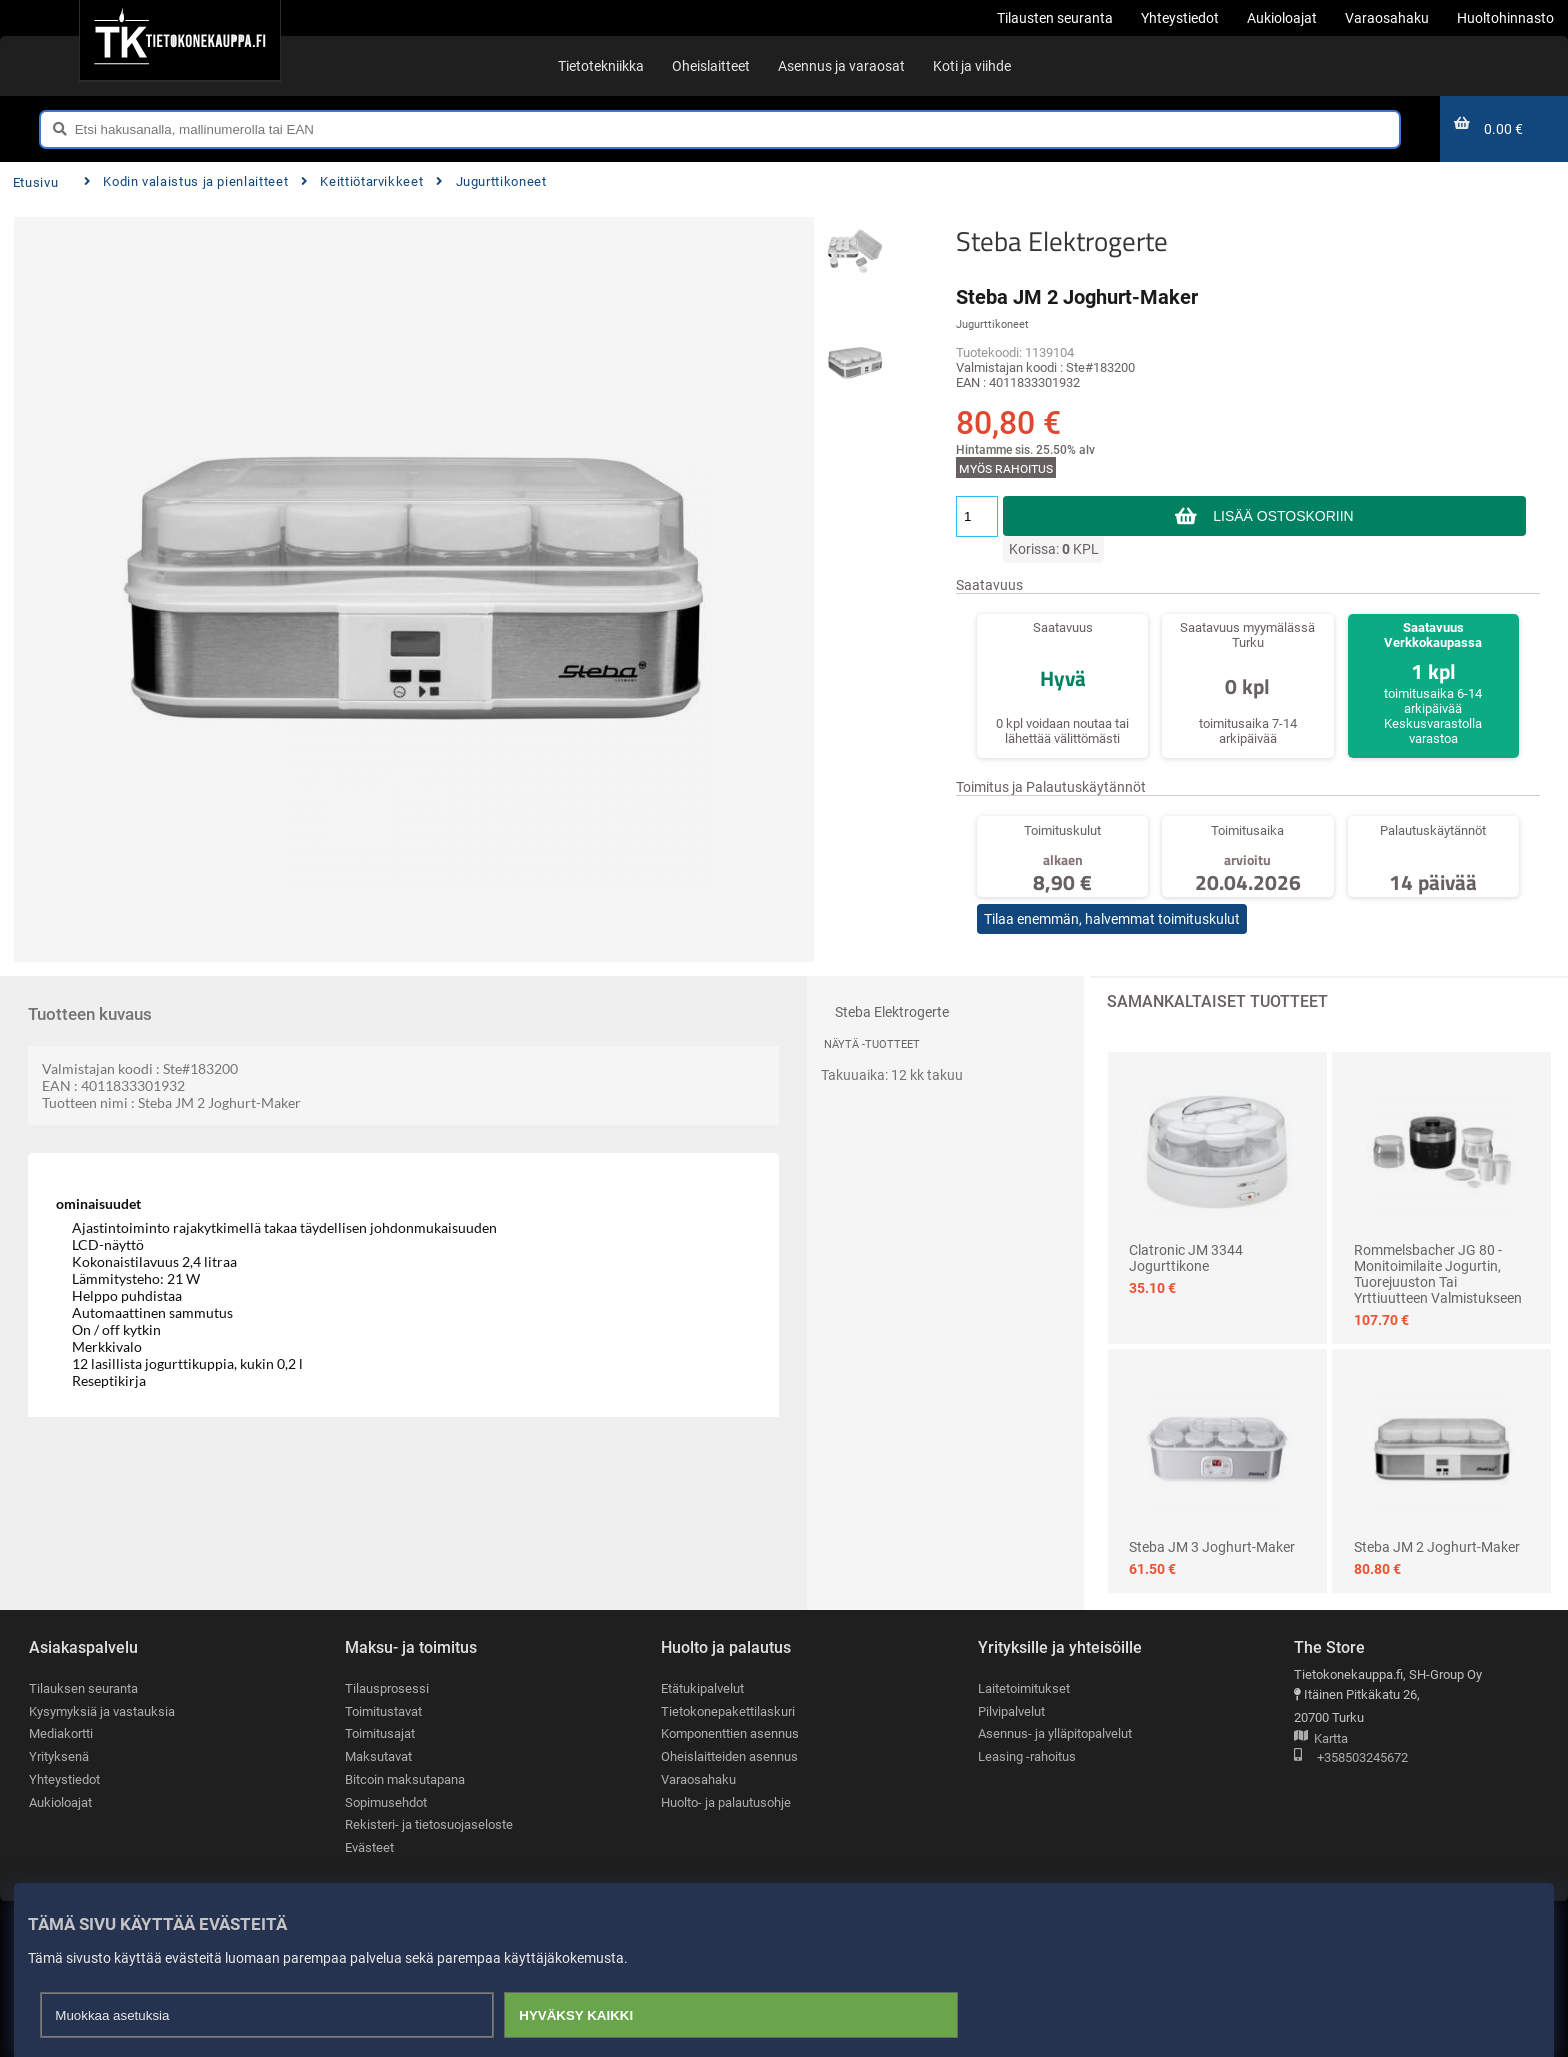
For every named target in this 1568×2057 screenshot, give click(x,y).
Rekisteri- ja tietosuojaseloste (429, 1824)
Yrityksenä (59, 1756)
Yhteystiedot (64, 1779)
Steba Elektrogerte (1062, 241)
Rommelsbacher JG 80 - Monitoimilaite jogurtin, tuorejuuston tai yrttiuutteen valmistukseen (1438, 1274)
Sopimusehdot (386, 1802)
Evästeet (369, 1847)
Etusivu (35, 182)
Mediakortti (61, 1733)
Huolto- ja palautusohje (726, 1802)
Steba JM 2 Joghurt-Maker (1437, 1547)
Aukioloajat (60, 1802)
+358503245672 (1351, 1758)
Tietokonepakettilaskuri (728, 1711)
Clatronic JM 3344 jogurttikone (1186, 1258)
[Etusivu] (179, 40)
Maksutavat (378, 1756)
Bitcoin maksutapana (405, 1779)
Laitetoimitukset (1024, 1688)
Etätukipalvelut (702, 1688)
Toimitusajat (380, 1733)
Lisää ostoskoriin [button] (1283, 516)
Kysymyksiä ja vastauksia (102, 1711)
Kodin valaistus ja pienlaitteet (186, 181)
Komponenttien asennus (730, 1733)
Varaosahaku (698, 1779)
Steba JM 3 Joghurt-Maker (1212, 1547)
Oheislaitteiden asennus (729, 1756)
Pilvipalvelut (1011, 1711)
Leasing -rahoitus (1027, 1756)
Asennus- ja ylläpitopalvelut (1055, 1733)
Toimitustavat (383, 1711)
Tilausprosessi (387, 1688)
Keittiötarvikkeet (362, 181)
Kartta (1321, 1739)
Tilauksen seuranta (83, 1688)
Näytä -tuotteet (872, 1044)
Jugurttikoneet (491, 181)
